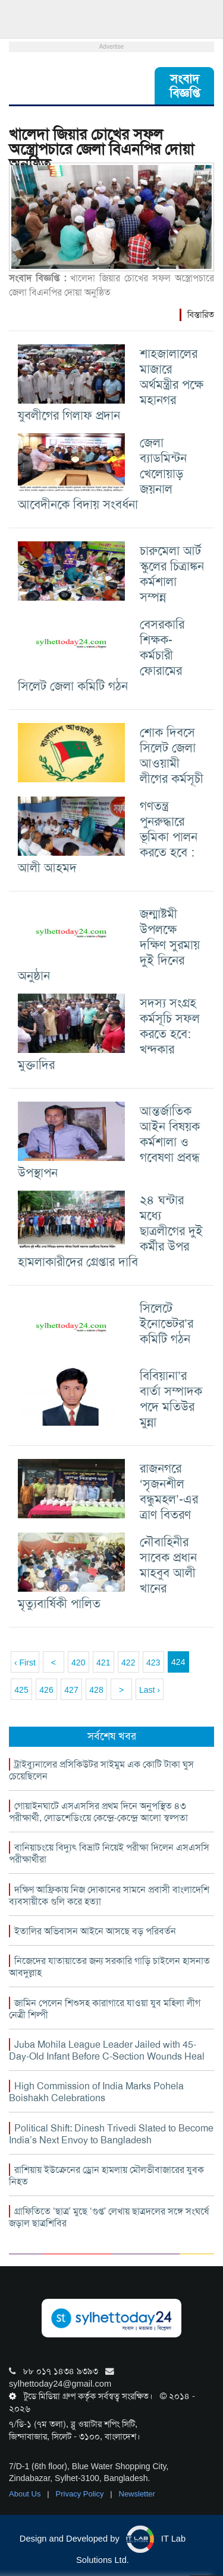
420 (78, 1662)
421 (103, 1662)
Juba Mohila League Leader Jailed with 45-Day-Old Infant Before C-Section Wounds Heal (107, 2050)
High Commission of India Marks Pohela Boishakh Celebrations (96, 2092)
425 (21, 1690)
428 (96, 1690)
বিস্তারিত (200, 315)
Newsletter (137, 2493)
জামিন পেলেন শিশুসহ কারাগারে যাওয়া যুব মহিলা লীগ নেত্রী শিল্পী (104, 2009)
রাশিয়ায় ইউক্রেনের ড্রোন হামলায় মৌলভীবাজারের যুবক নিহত (106, 2175)
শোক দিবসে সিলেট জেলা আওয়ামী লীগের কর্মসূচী (171, 755)
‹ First (25, 1662)
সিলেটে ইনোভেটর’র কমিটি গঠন (166, 1323)
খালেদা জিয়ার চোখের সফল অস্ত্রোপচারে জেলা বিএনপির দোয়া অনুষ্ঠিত (101, 149)
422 (128, 1662)
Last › (149, 1690)
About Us (26, 2493)
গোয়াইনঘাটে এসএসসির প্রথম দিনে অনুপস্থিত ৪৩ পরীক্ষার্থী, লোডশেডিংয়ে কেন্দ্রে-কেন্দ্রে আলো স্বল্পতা (98, 1812)
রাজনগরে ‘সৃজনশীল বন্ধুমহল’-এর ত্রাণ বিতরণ (169, 1491)
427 (71, 1690)
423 (153, 1662)
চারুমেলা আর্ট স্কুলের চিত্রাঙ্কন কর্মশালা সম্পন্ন (172, 574)
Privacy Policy (81, 2493)
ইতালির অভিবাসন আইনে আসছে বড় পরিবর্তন (95, 1931)
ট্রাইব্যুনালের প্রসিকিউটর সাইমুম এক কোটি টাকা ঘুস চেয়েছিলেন (101, 1770)
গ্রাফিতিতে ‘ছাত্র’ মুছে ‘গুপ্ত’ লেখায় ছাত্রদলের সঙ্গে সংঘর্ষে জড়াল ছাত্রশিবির (109, 2217)
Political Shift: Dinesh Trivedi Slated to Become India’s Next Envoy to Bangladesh (111, 2134)
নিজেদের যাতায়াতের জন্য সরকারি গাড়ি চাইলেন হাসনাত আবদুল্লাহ (109, 1967)
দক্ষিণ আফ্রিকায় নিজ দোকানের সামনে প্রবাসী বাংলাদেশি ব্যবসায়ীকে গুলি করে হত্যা (109, 1895)
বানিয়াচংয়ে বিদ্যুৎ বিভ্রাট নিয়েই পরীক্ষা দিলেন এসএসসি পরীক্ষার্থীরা (109, 1853)
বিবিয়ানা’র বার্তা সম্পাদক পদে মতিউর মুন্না (171, 1399)
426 (46, 1690)
